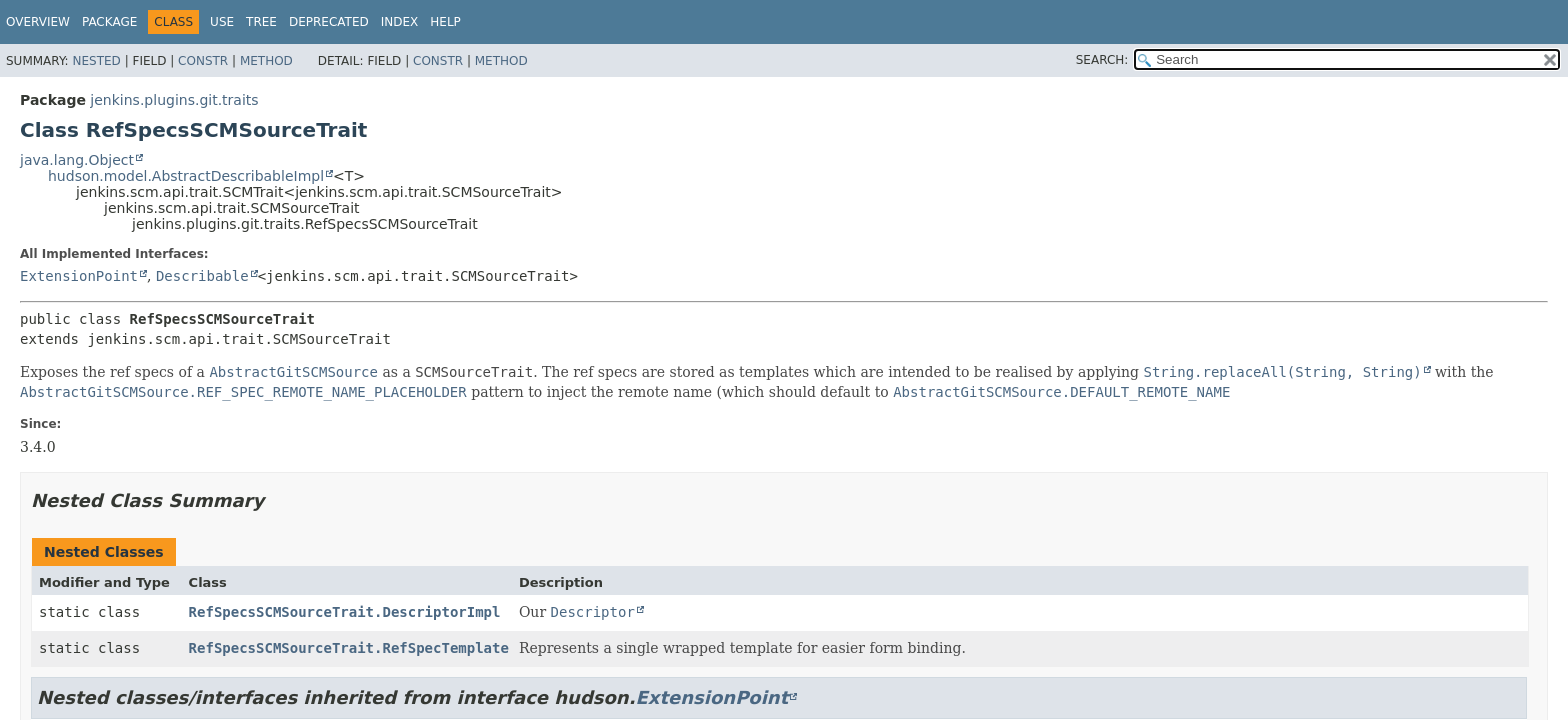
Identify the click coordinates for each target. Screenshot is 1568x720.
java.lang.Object (77, 160)
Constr (203, 61)
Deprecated (329, 22)
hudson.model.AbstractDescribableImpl (186, 176)
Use (222, 22)
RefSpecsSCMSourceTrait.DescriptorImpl (345, 612)
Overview (38, 22)
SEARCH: (1102, 60)
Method (266, 61)
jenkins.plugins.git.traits (174, 100)
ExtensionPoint (79, 276)
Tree (261, 22)
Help (445, 22)
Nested (96, 61)
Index (400, 22)
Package (109, 22)
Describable (202, 276)
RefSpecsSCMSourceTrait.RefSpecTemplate (349, 648)
